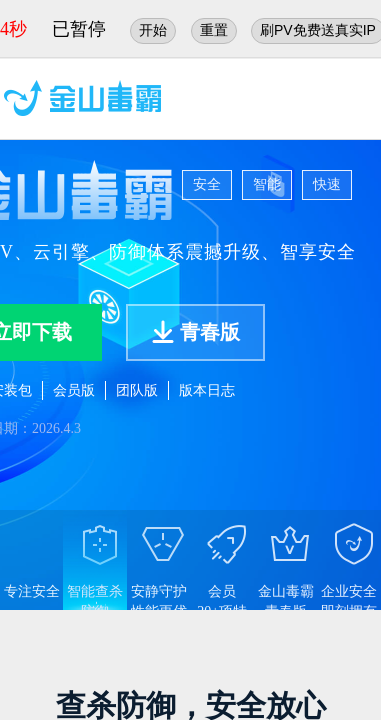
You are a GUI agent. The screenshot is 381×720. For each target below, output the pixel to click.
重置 (214, 30)
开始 (153, 30)
